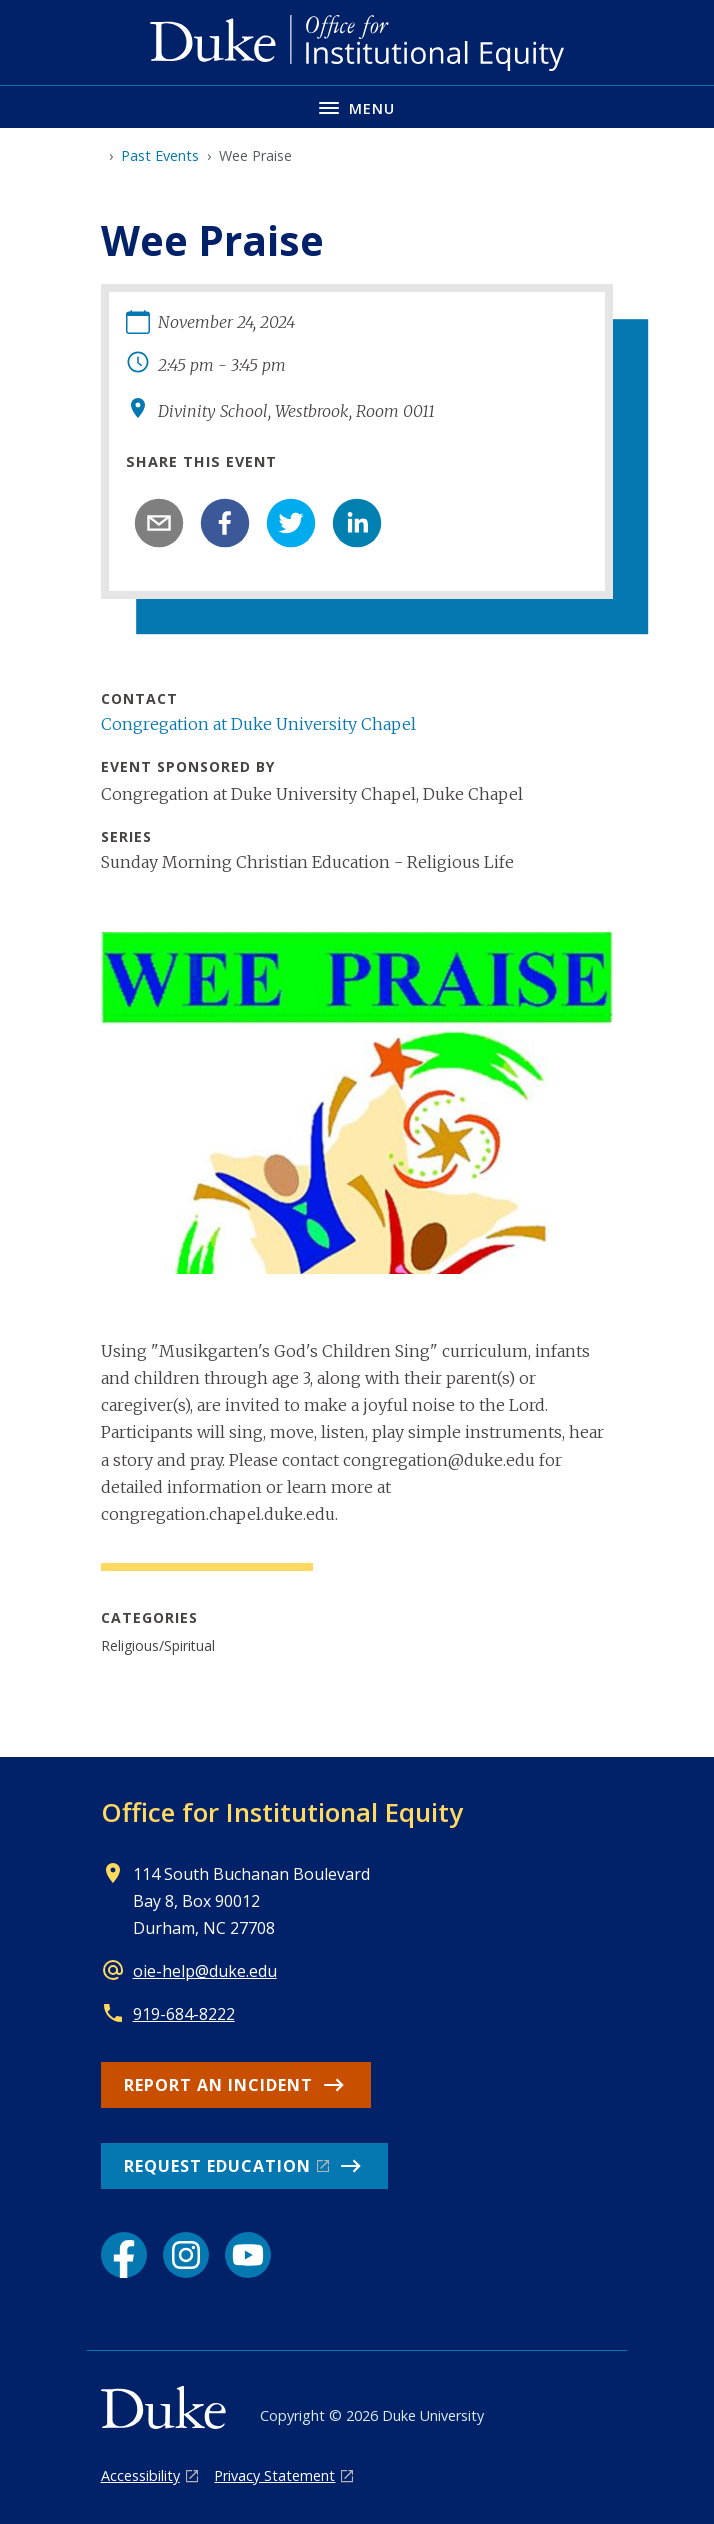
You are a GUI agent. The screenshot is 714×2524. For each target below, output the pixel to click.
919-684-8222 (184, 2014)
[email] (159, 523)
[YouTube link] (248, 2255)
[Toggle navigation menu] (357, 106)
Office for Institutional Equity (282, 1812)
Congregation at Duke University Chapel (258, 724)
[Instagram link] (186, 2255)
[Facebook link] (124, 2255)
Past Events (160, 155)
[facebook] (225, 523)
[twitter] (291, 523)
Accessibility (140, 2475)
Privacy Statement (274, 2475)
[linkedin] (357, 523)
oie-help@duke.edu (205, 1971)
